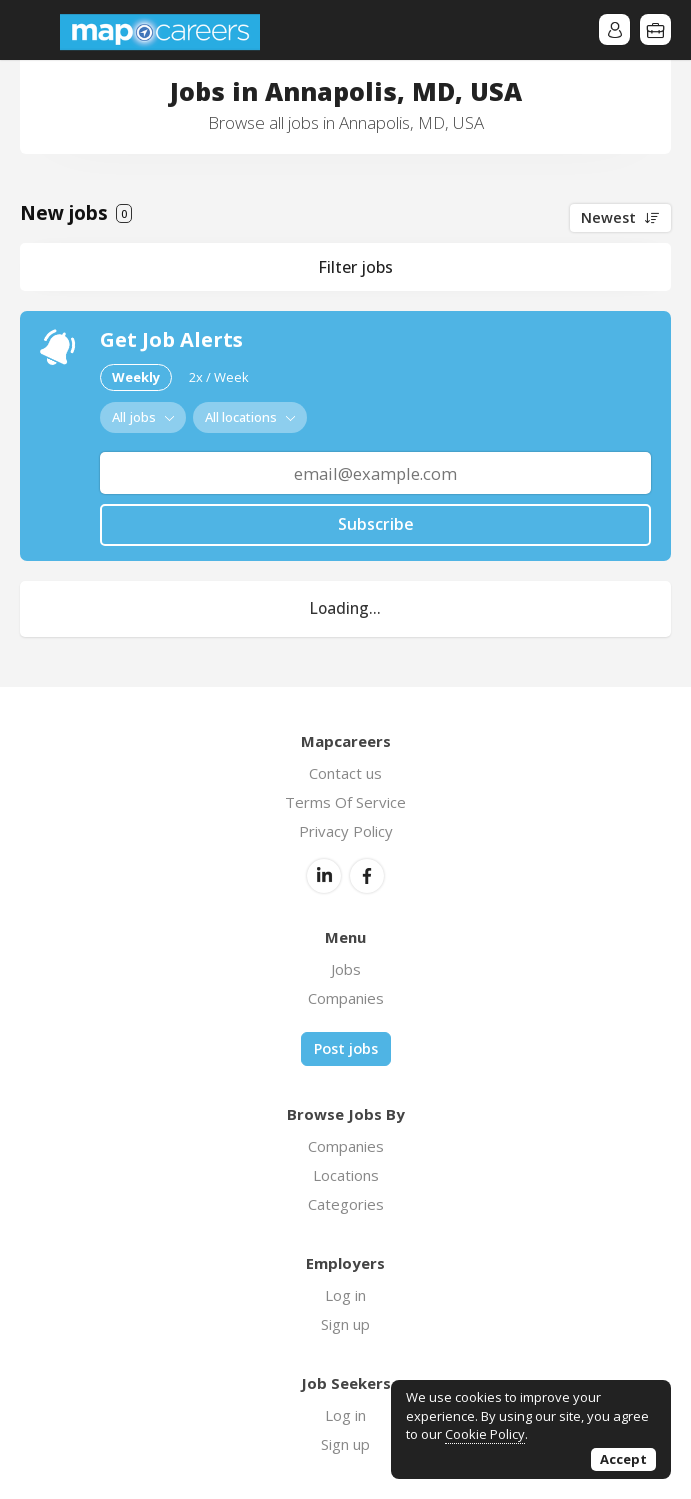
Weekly (136, 377)
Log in (345, 1295)
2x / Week (219, 377)
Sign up (345, 1324)
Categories (346, 1204)
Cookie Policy (485, 1434)
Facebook (367, 876)
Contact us (345, 773)
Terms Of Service (345, 802)
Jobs (346, 969)
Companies (346, 998)
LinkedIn (324, 876)
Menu (35, 30)
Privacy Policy (346, 831)
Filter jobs (355, 267)
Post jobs (346, 1048)
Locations (346, 1175)
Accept (623, 1459)
